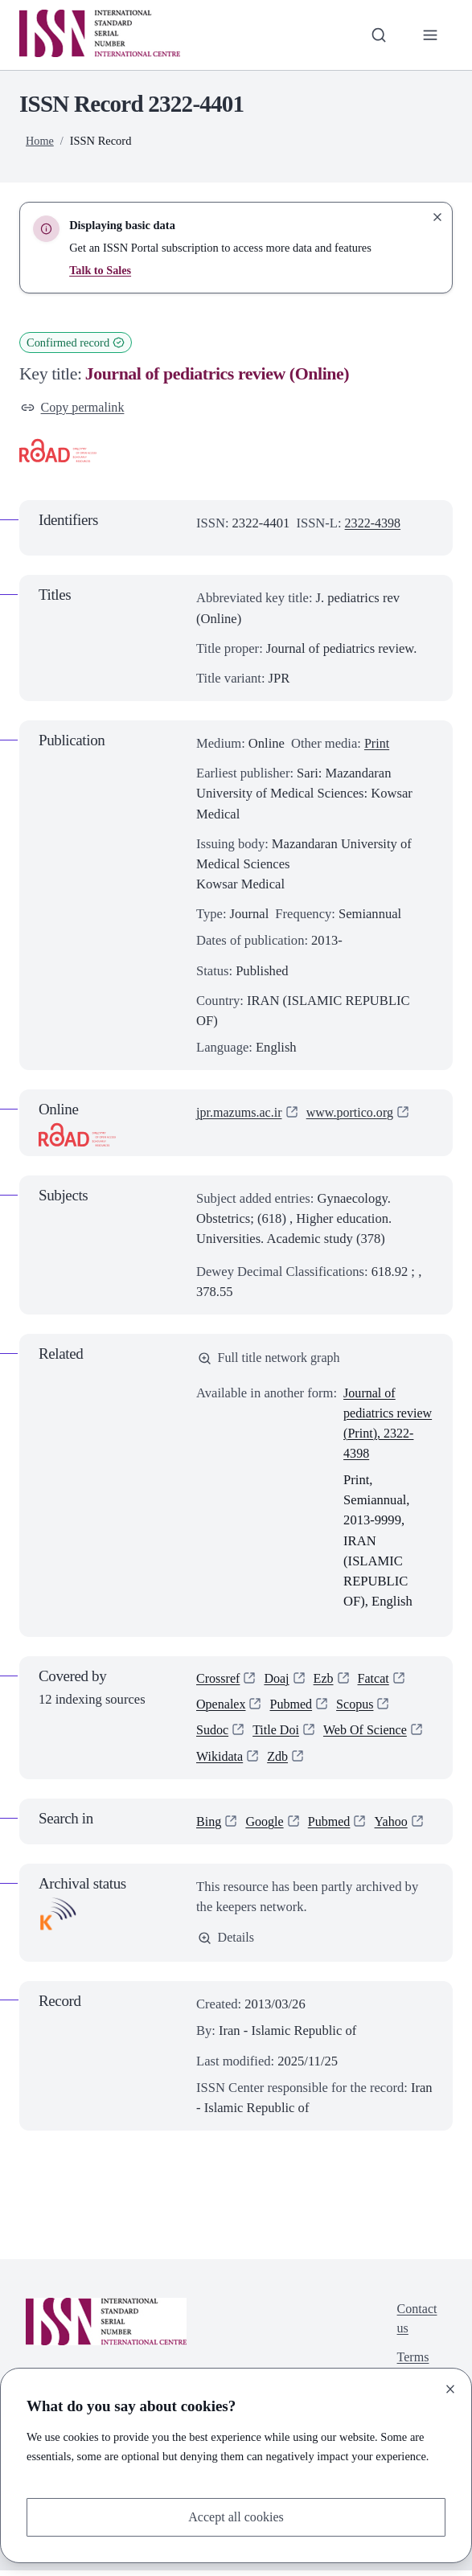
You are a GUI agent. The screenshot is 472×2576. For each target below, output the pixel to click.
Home (40, 140)
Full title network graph (271, 1359)
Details (227, 1942)
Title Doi (277, 1734)
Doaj (278, 1680)
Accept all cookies (236, 2517)
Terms (412, 2365)
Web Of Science (369, 1734)
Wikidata (220, 1761)
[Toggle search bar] (377, 35)
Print (377, 744)
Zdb (279, 1761)
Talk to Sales (100, 270)
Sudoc (212, 1734)
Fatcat (376, 1680)
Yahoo (395, 1826)
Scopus (358, 1708)
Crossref (218, 1680)
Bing (209, 1826)
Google (265, 1826)
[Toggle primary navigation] (430, 35)
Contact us (416, 2325)
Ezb (325, 1680)
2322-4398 (374, 523)
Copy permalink (74, 408)
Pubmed (293, 1708)
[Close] (450, 2388)
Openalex (222, 1708)
